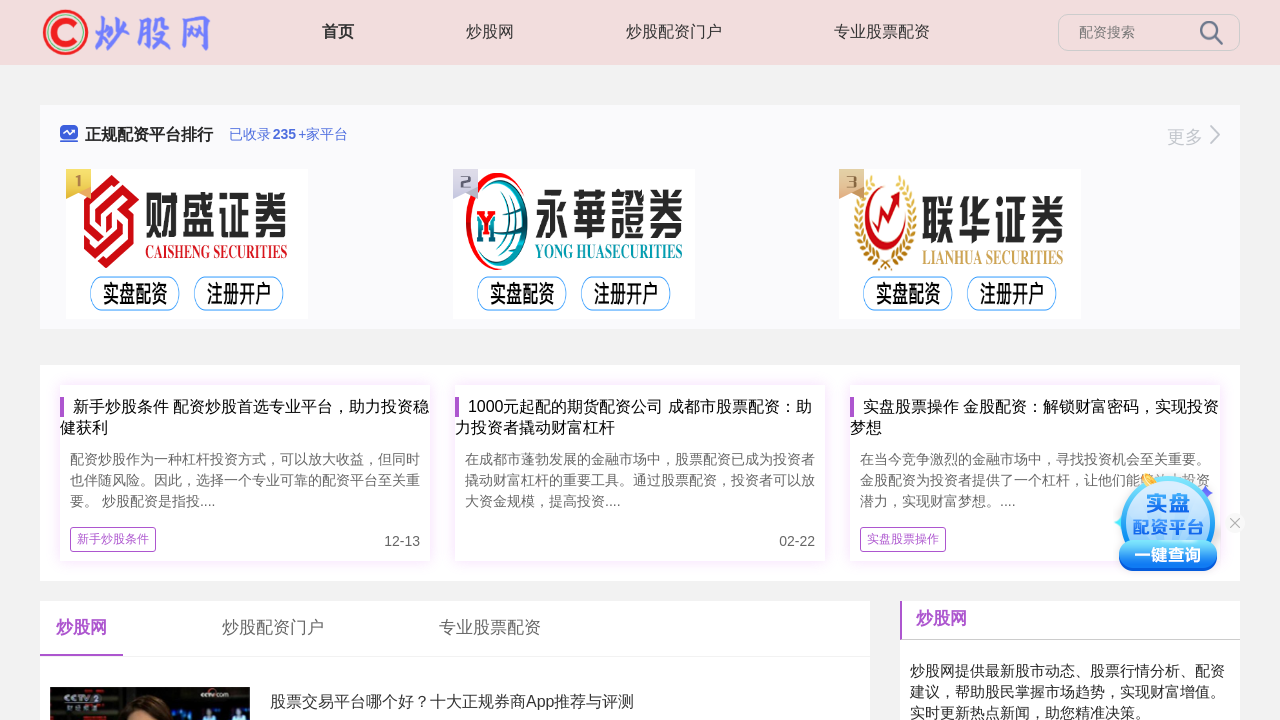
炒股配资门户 (674, 31)
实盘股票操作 (903, 539)
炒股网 (490, 31)
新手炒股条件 (113, 539)
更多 (1193, 137)
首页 (338, 31)
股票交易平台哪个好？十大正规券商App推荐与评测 (452, 701)
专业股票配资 (882, 31)
